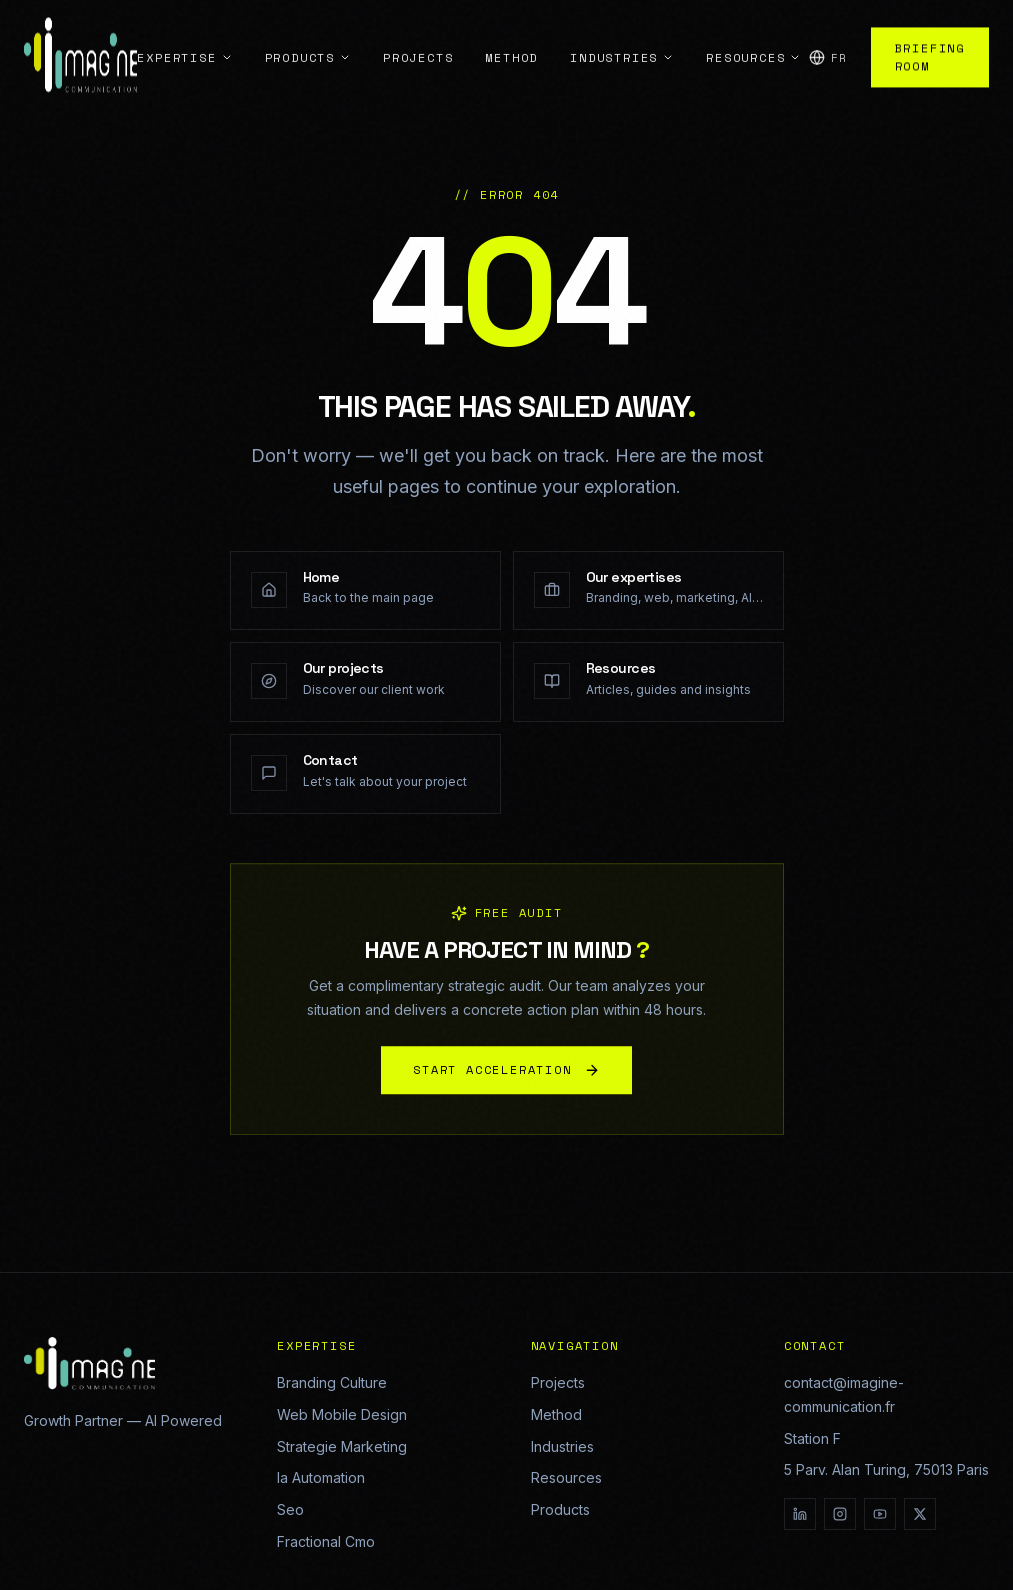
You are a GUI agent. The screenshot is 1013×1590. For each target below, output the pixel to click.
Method (556, 1414)
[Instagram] (840, 1514)
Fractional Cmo (326, 1541)
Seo (290, 1509)
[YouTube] (880, 1514)
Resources (566, 1477)
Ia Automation (321, 1477)
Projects (558, 1382)
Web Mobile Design (342, 1414)
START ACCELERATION (506, 1077)
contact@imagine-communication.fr (844, 1394)
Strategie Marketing (342, 1446)
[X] (920, 1514)
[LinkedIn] (800, 1514)
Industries (562, 1446)
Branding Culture (332, 1382)
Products (560, 1509)
